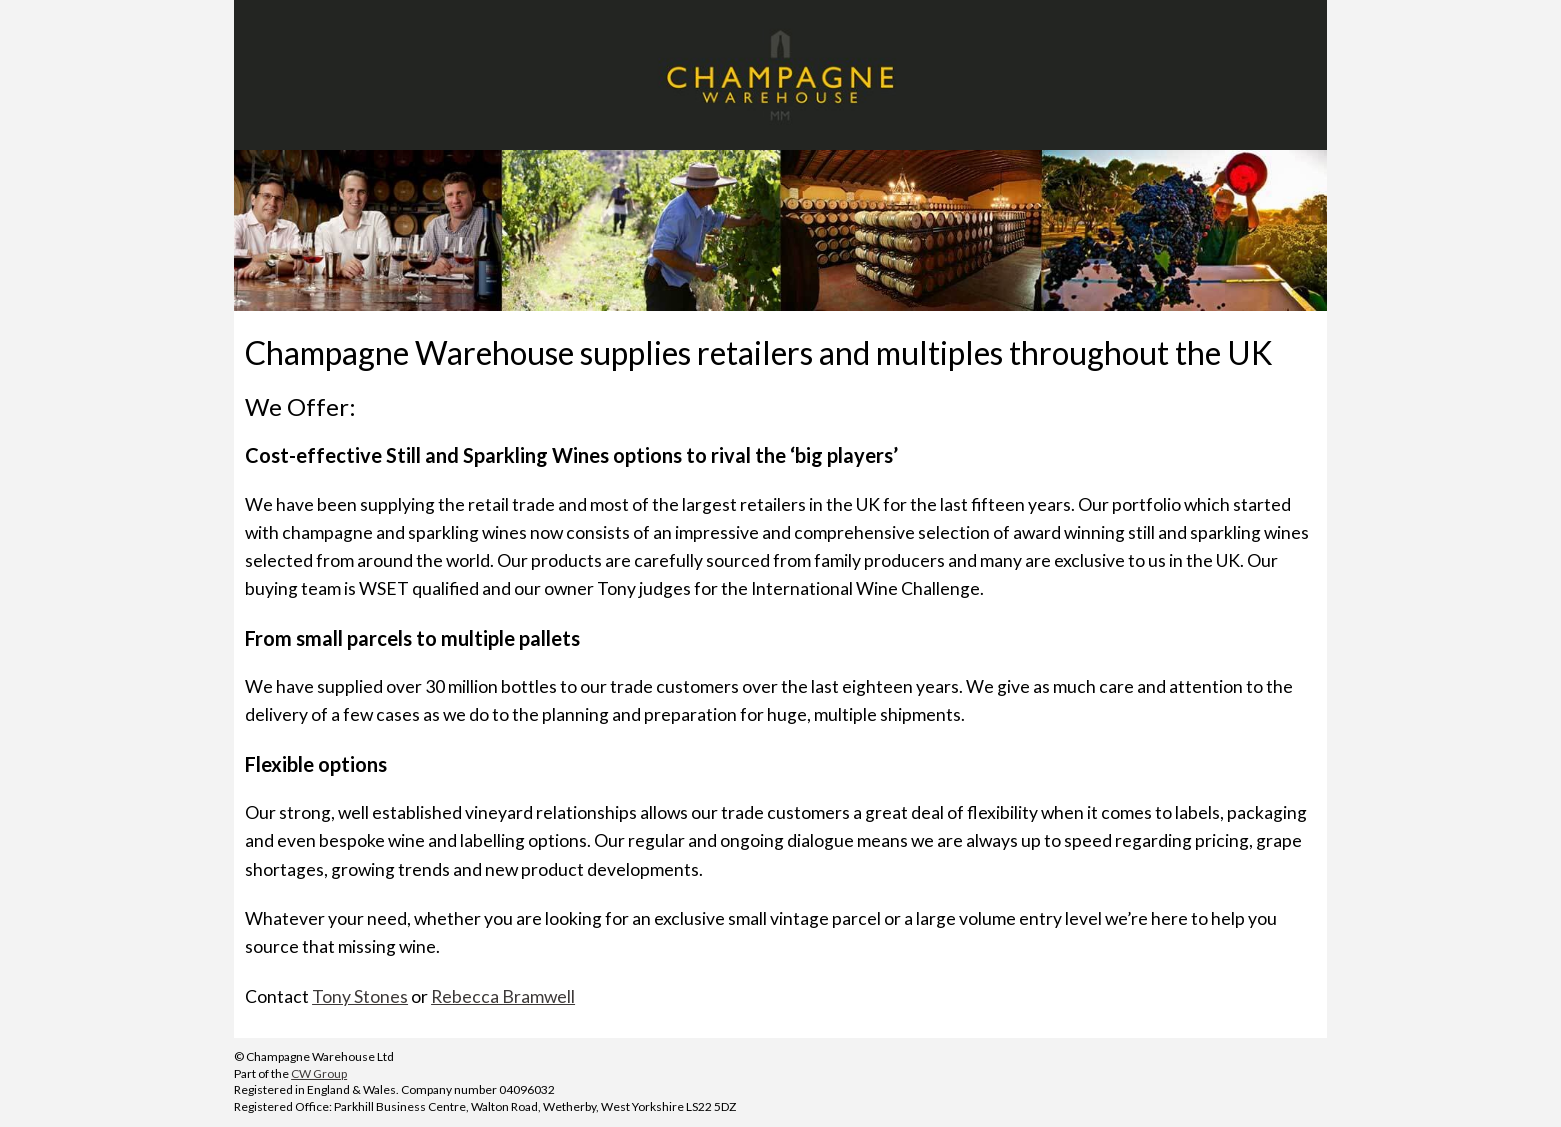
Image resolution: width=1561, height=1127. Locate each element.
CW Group (319, 1073)
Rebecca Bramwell (503, 996)
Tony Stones (360, 996)
